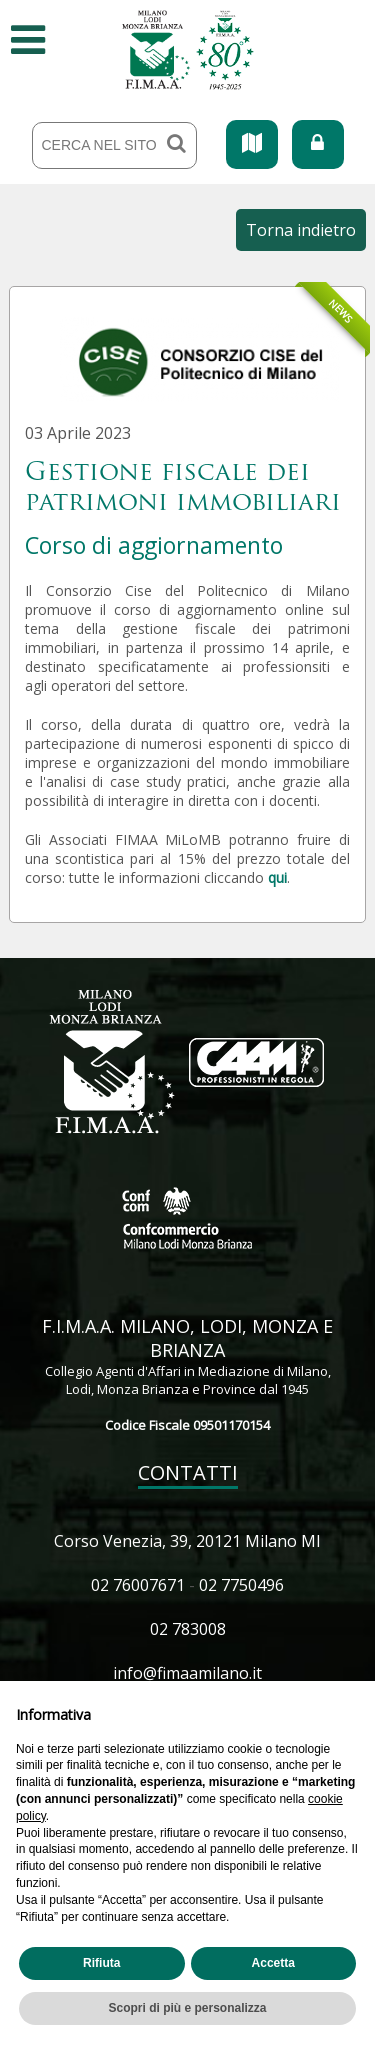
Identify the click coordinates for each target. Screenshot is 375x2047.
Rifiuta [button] (101, 1963)
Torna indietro (301, 230)
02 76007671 (138, 1585)
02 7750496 (241, 1585)
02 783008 (188, 1629)
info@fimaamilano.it (187, 1673)
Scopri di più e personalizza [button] (187, 2008)
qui (277, 877)
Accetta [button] (273, 1963)
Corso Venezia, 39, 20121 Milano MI (187, 1541)
